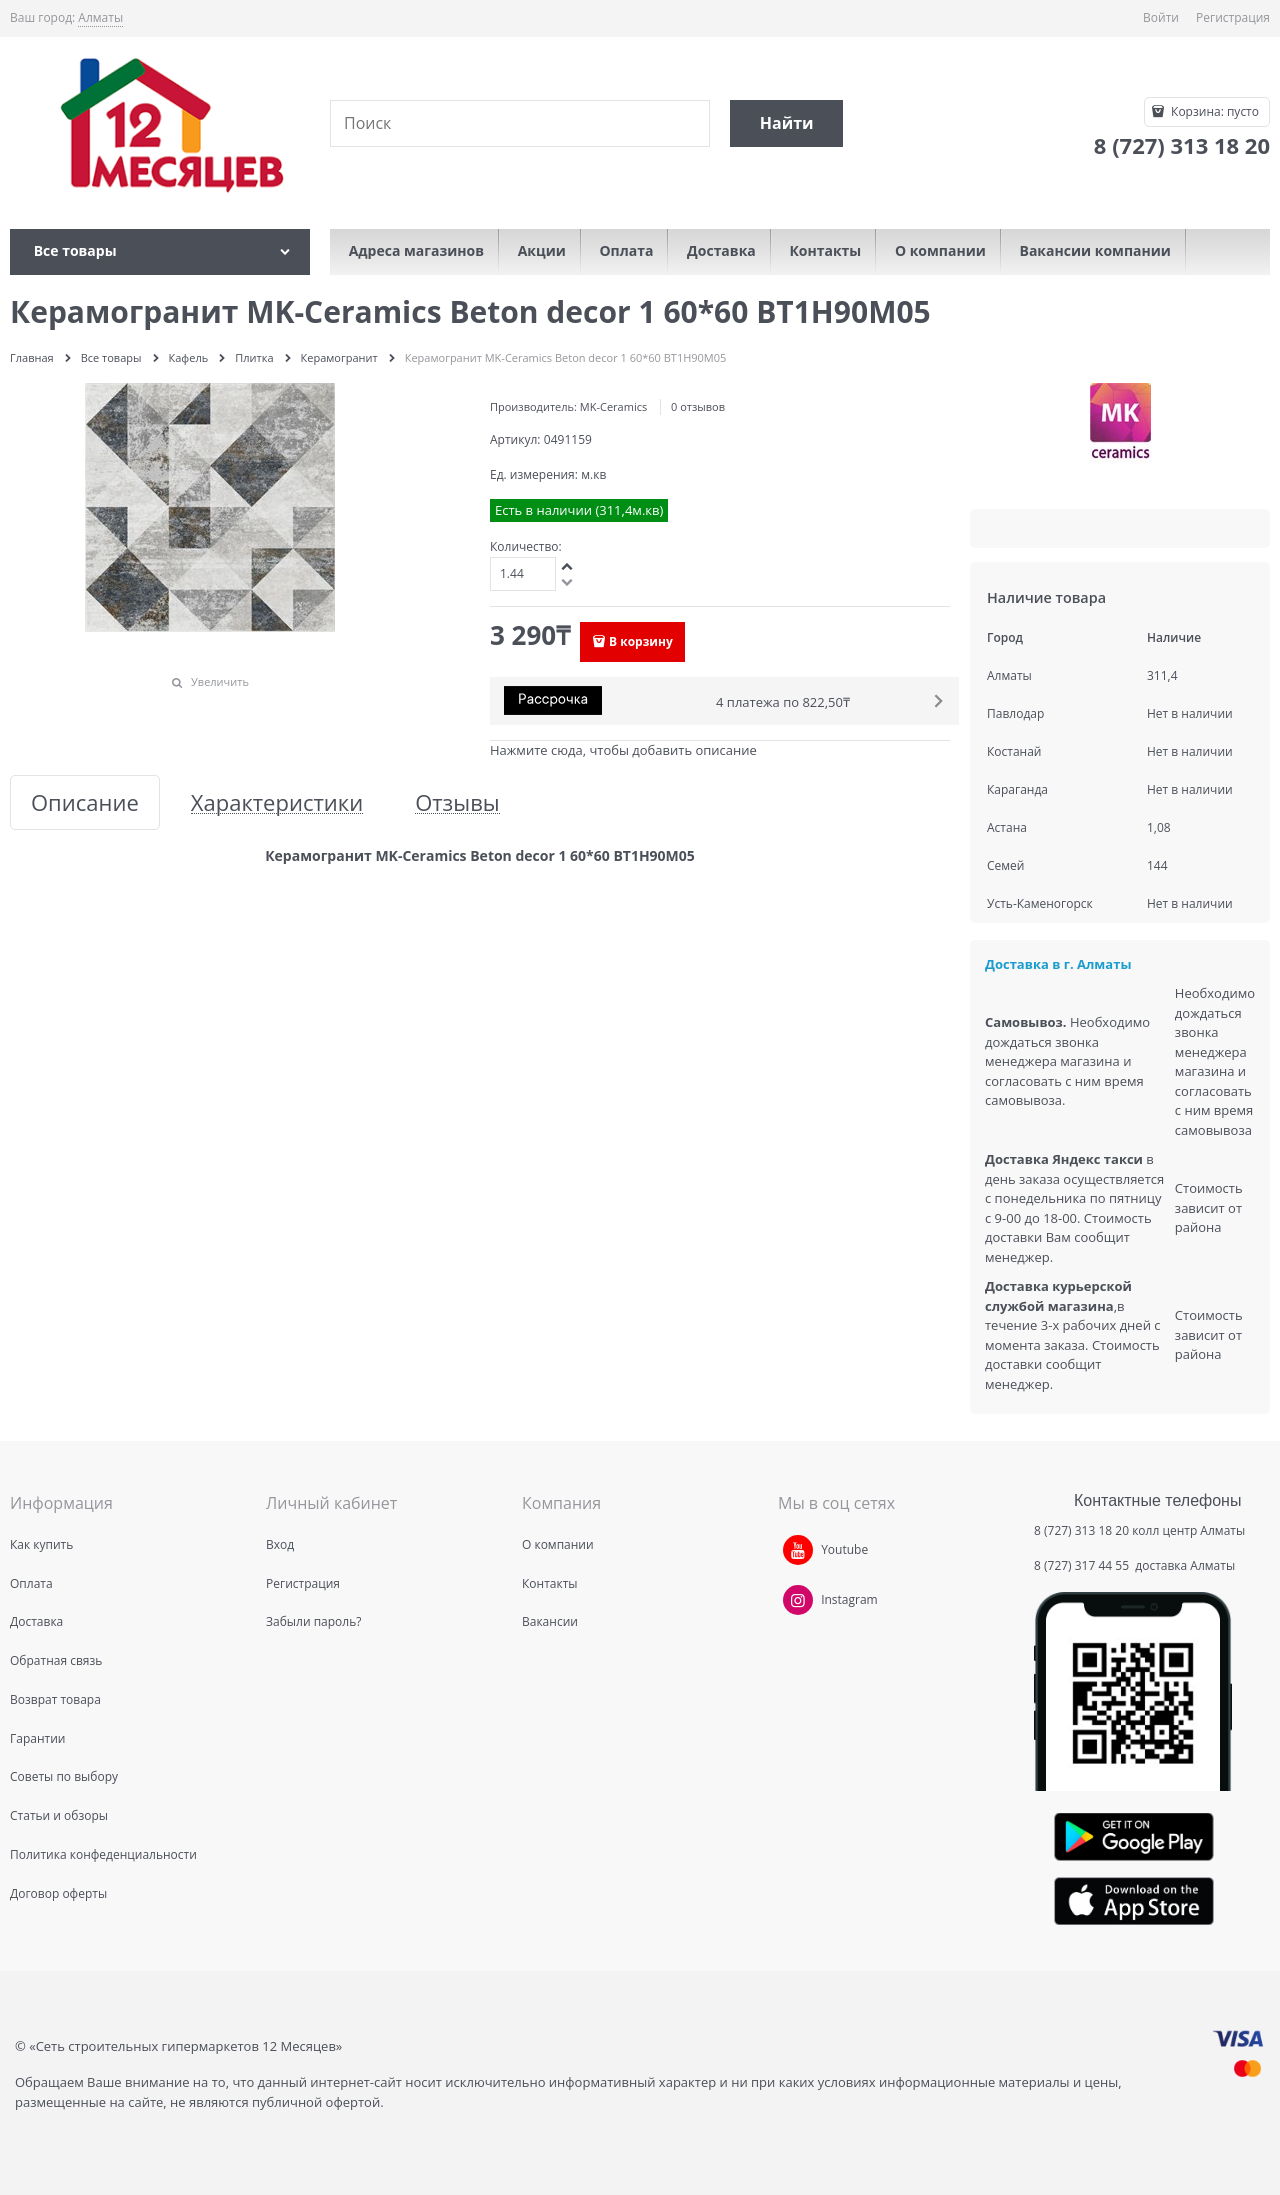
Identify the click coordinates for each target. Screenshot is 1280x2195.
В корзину (641, 641)
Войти (1161, 17)
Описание (85, 802)
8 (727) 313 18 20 (1081, 1530)
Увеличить (220, 681)
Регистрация (1233, 17)
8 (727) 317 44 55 (1083, 1565)
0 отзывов (698, 406)
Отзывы (457, 802)
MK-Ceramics (613, 406)
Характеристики (277, 802)
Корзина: (1213, 111)
